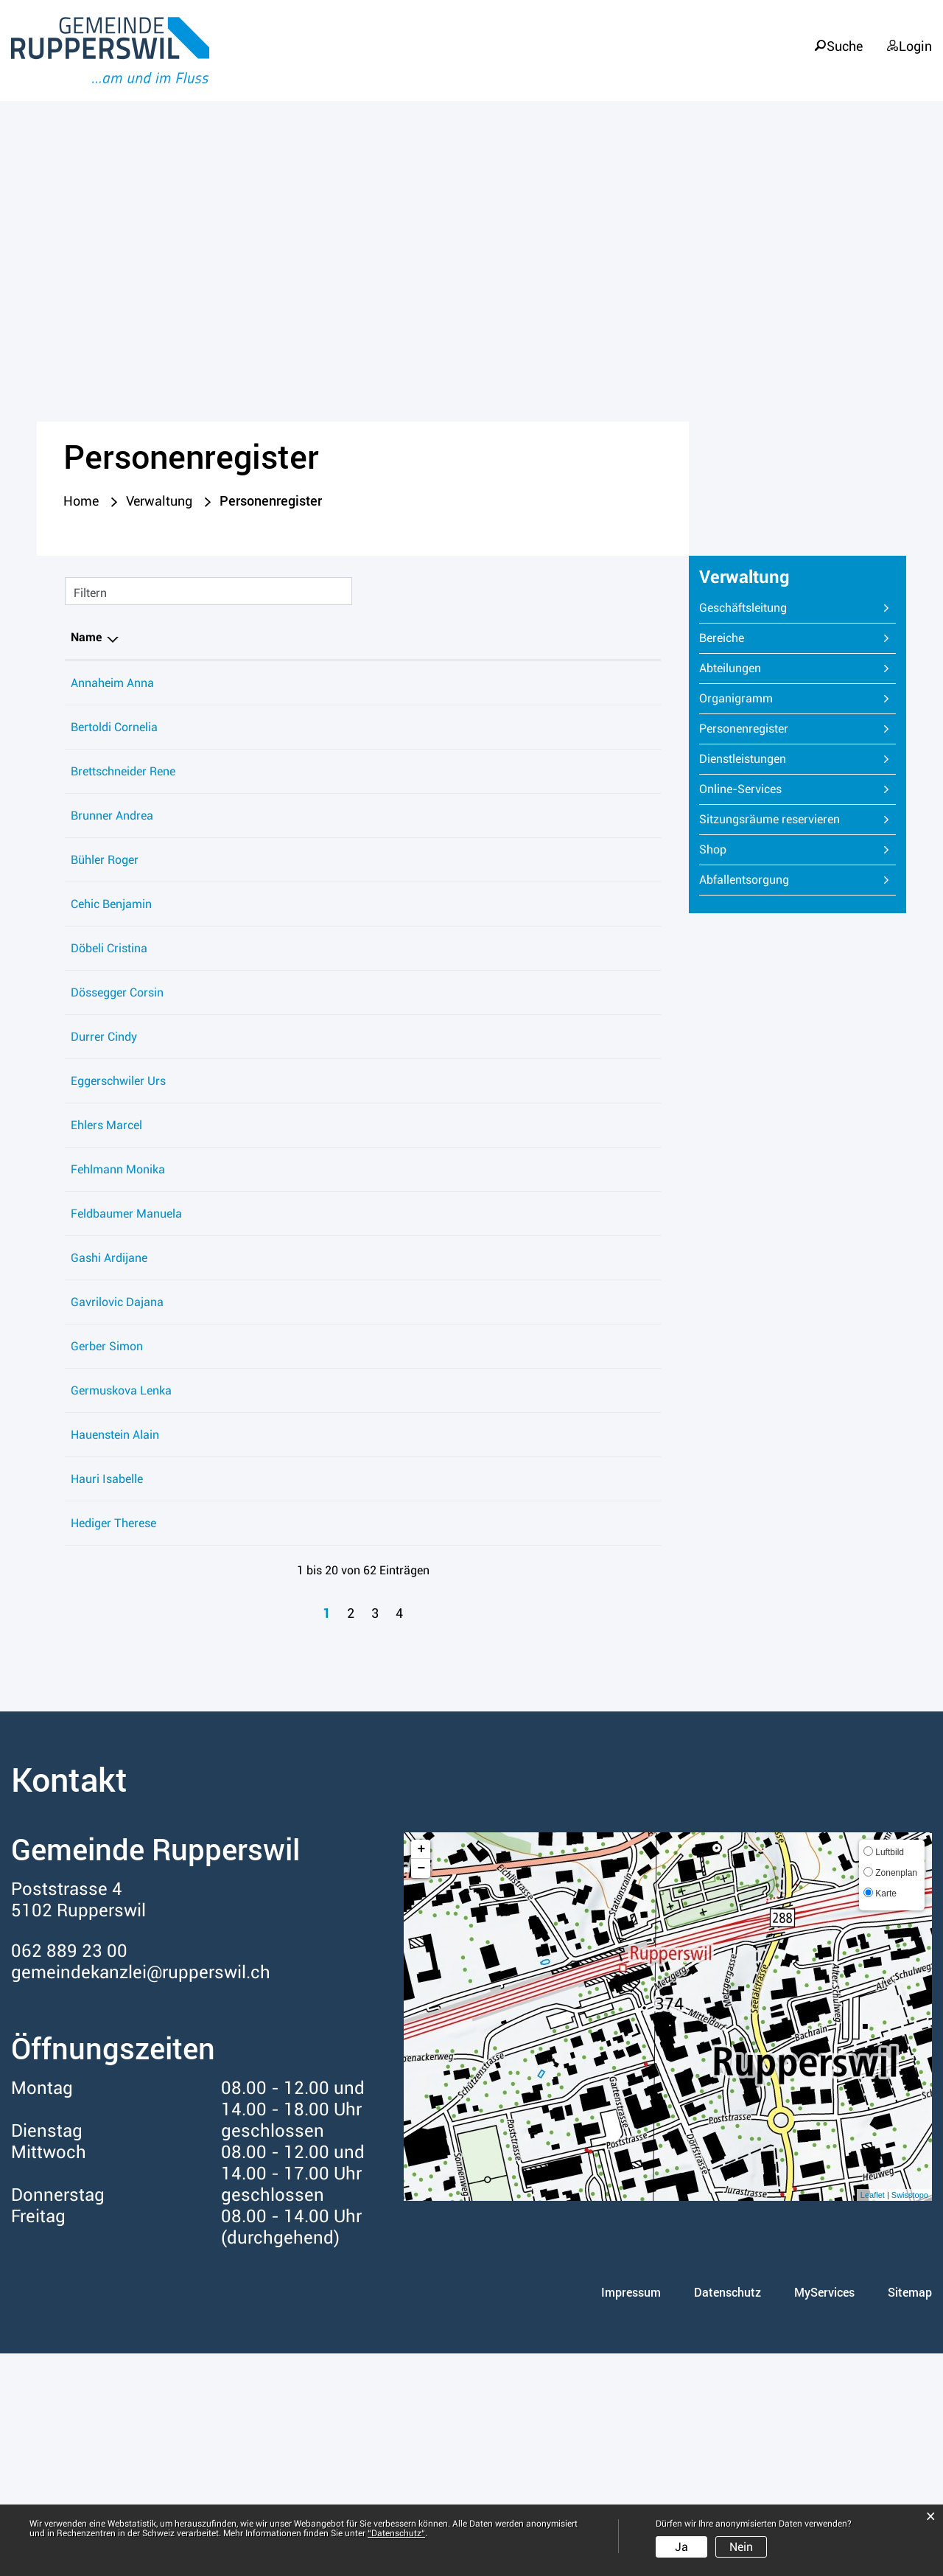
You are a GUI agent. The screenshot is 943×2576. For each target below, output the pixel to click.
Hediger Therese (113, 1746)
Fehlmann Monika (118, 1292)
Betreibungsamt (483, 687)
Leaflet (872, 2417)
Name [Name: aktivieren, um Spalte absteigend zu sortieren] (86, 641)
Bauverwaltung (481, 1248)
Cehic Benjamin (111, 987)
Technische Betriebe (494, 943)
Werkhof (463, 795)
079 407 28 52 (616, 1116)
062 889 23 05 (616, 1051)
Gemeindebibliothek (493, 706)
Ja (681, 2547)
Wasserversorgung (491, 1598)
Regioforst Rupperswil (499, 1116)
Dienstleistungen (742, 762)
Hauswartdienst (483, 1401)
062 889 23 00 (616, 943)
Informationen (875, 67)
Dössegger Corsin (117, 1116)
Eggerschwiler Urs (118, 1204)
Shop (712, 853)
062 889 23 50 (616, 751)
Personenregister (777, 732)
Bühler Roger (105, 943)
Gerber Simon (107, 1489)
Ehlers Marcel (106, 1248)
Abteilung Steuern (488, 987)
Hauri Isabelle (107, 1662)
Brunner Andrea (112, 859)
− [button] (421, 2091)
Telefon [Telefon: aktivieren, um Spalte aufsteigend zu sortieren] (598, 641)
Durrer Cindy (104, 1160)
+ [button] (421, 2072)
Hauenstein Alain (115, 1598)
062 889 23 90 (616, 687)
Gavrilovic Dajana (117, 1445)
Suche (843, 38)
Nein (741, 2547)
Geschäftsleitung (743, 611)
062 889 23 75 (616, 795)
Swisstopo (909, 2417)
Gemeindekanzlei (486, 1071)
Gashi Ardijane (109, 1401)
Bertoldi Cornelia (114, 751)
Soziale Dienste (482, 899)
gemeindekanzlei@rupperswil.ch (140, 2195)
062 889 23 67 (616, 1489)
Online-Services (740, 793)
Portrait (483, 67)
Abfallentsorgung (744, 883)
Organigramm (736, 702)
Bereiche (721, 642)
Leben (567, 67)
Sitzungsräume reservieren (769, 823)
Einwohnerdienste (488, 1051)
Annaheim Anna (112, 687)
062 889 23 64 (616, 1337)
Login (915, 38)
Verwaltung (745, 67)
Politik (645, 67)
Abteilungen (730, 672)
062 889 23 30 (616, 1248)
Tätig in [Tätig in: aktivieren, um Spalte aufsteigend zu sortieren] (462, 641)
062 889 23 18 (616, 859)
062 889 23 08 (616, 1160)
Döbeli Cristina (109, 1051)
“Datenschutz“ (396, 2533)
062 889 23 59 (616, 1401)
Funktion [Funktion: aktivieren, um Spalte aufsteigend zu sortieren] (202, 641)
